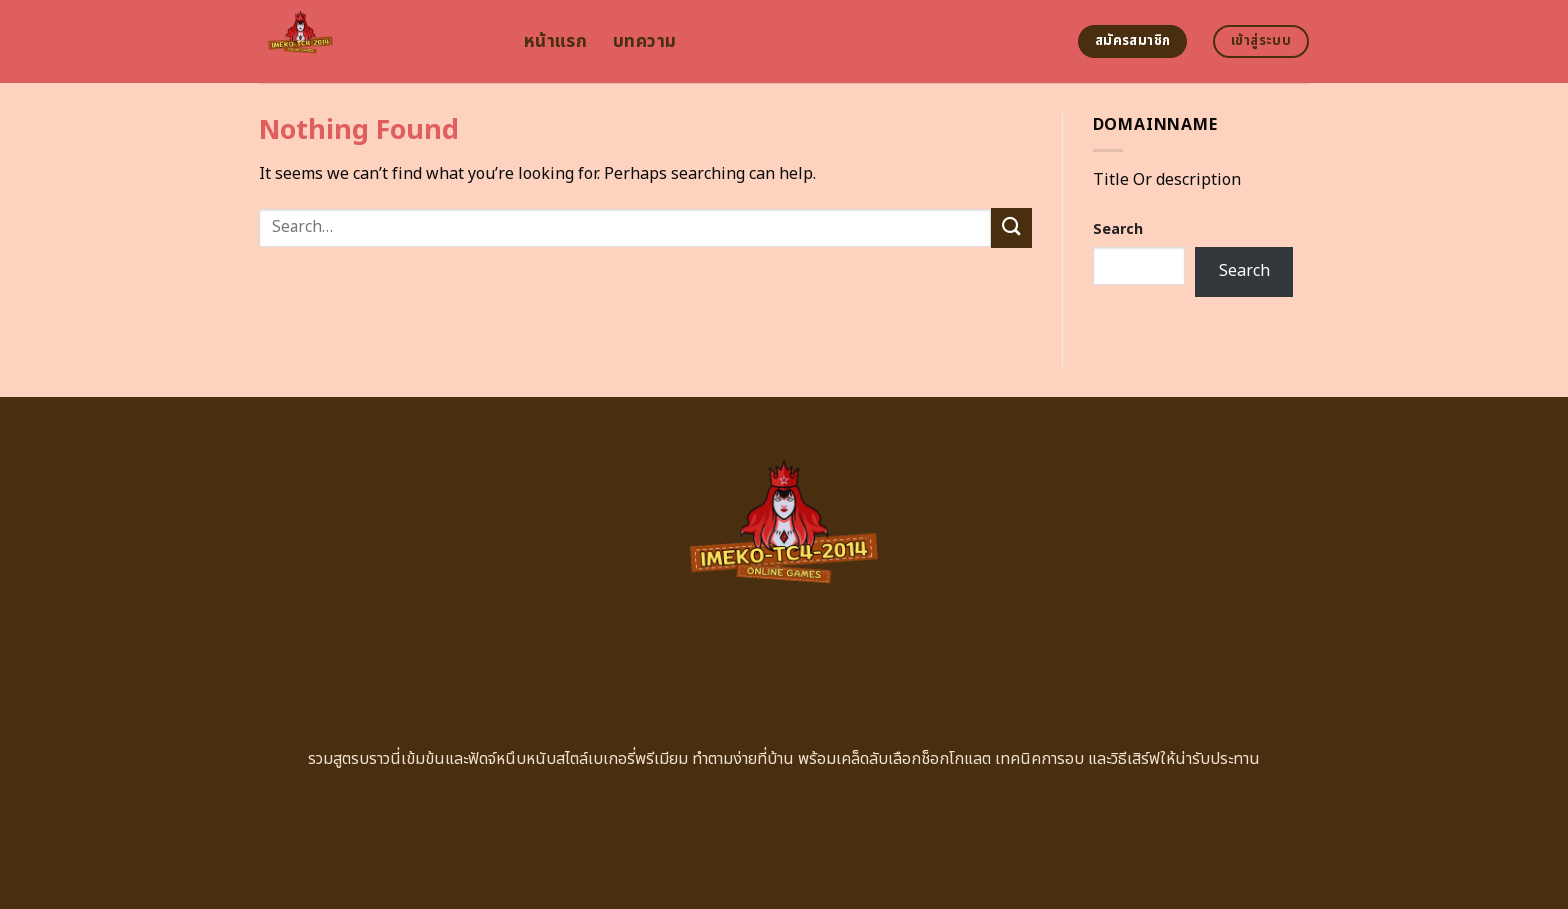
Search (1118, 229)
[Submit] (1011, 227)
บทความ (644, 41)
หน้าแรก (555, 41)
